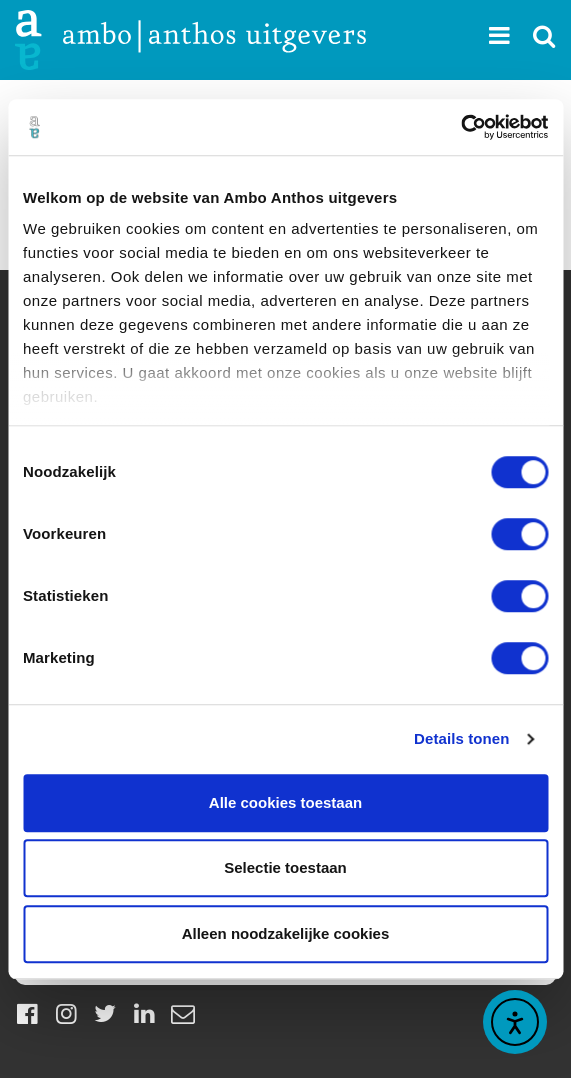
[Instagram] (66, 1013)
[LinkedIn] (144, 1013)
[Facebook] (27, 1013)
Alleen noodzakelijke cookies (286, 933)
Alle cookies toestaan (285, 802)
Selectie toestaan (285, 867)
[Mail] (183, 1013)
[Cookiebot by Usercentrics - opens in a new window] (460, 127)
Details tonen (461, 738)
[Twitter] (105, 1013)
